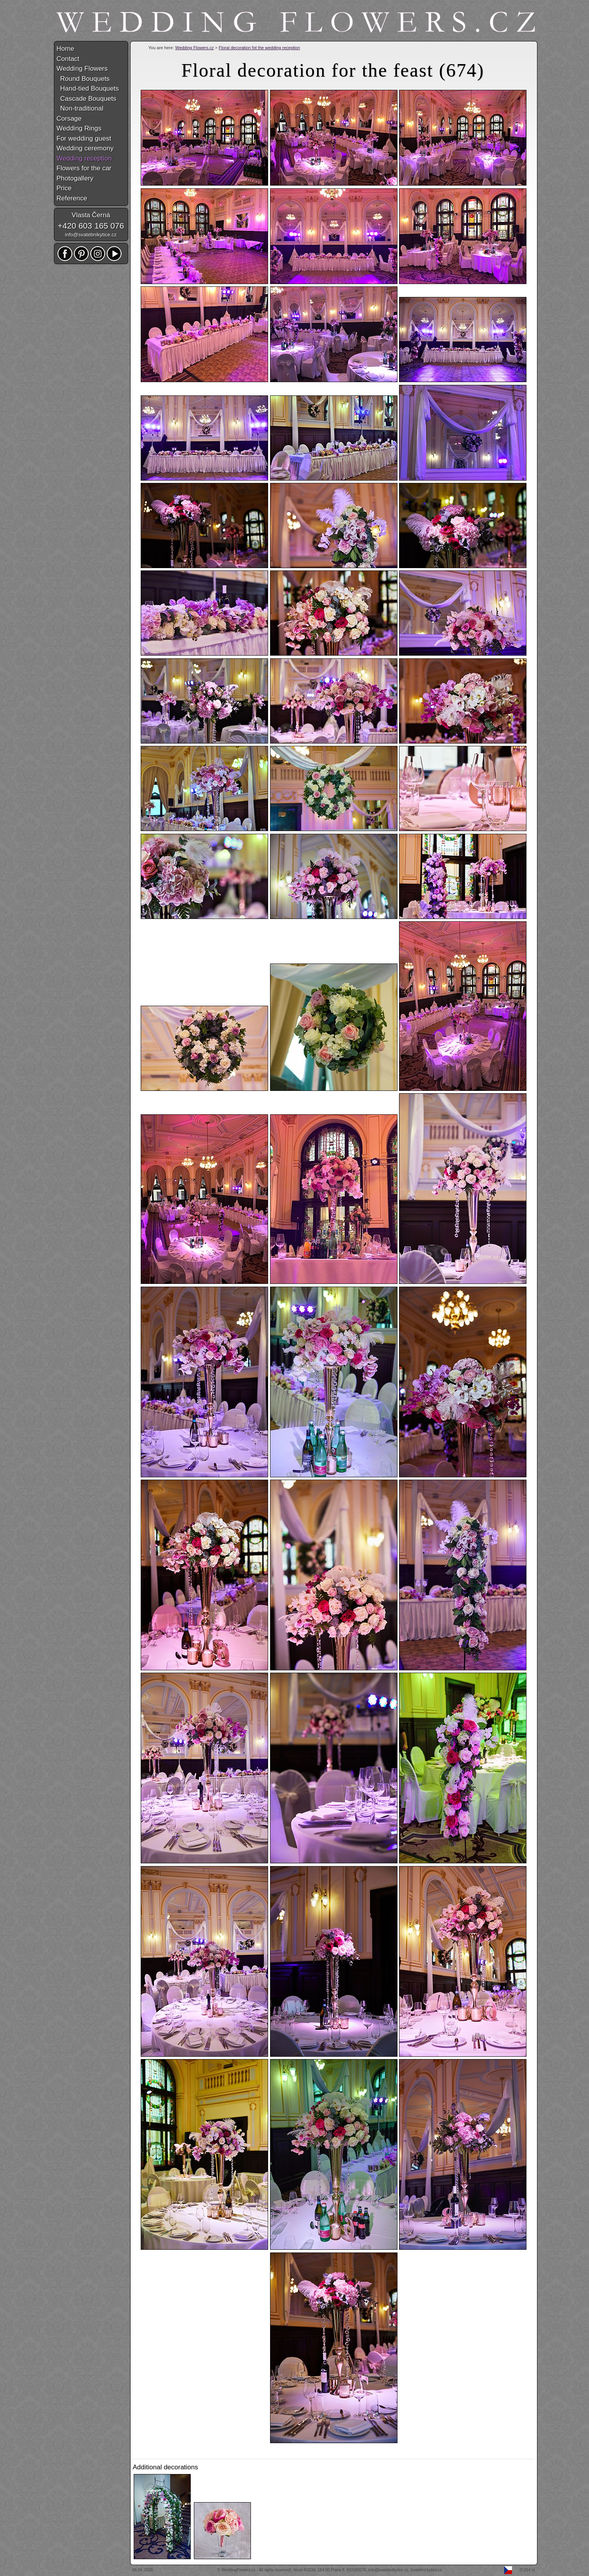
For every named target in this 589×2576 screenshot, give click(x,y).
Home (65, 48)
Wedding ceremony (85, 148)
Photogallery (75, 178)
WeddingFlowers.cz (239, 2570)
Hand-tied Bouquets (88, 88)
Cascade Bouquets (86, 98)
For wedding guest (84, 138)
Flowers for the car (84, 168)
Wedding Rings (79, 128)
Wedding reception (84, 158)
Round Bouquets (83, 78)
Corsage (69, 118)
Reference (72, 198)
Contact (68, 59)
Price (64, 188)
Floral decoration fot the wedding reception (259, 47)
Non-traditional (80, 108)
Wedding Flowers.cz (194, 47)
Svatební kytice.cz (426, 2570)
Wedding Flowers (82, 68)
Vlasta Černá (91, 215)
